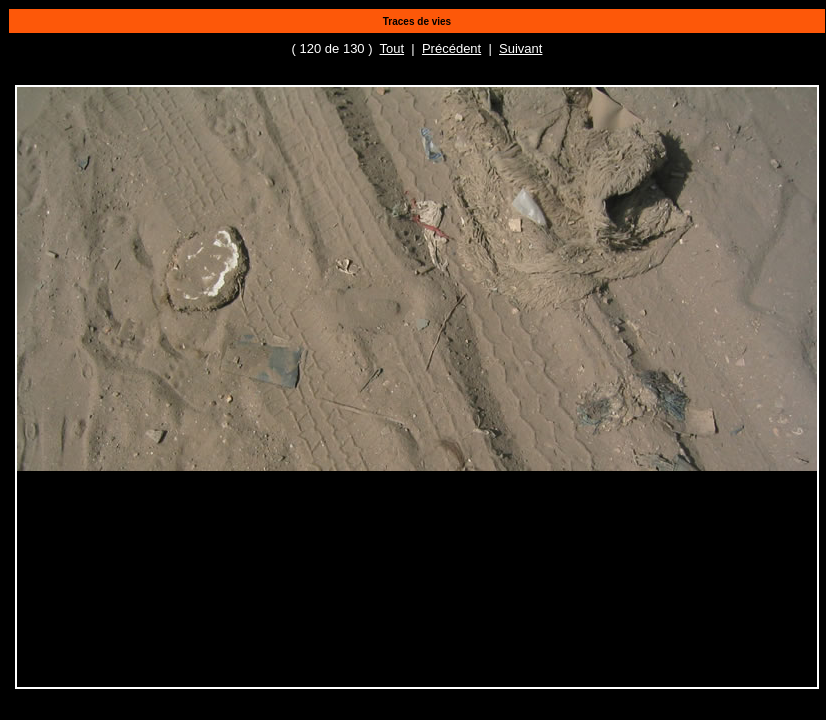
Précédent (451, 48)
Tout (392, 48)
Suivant (520, 48)
